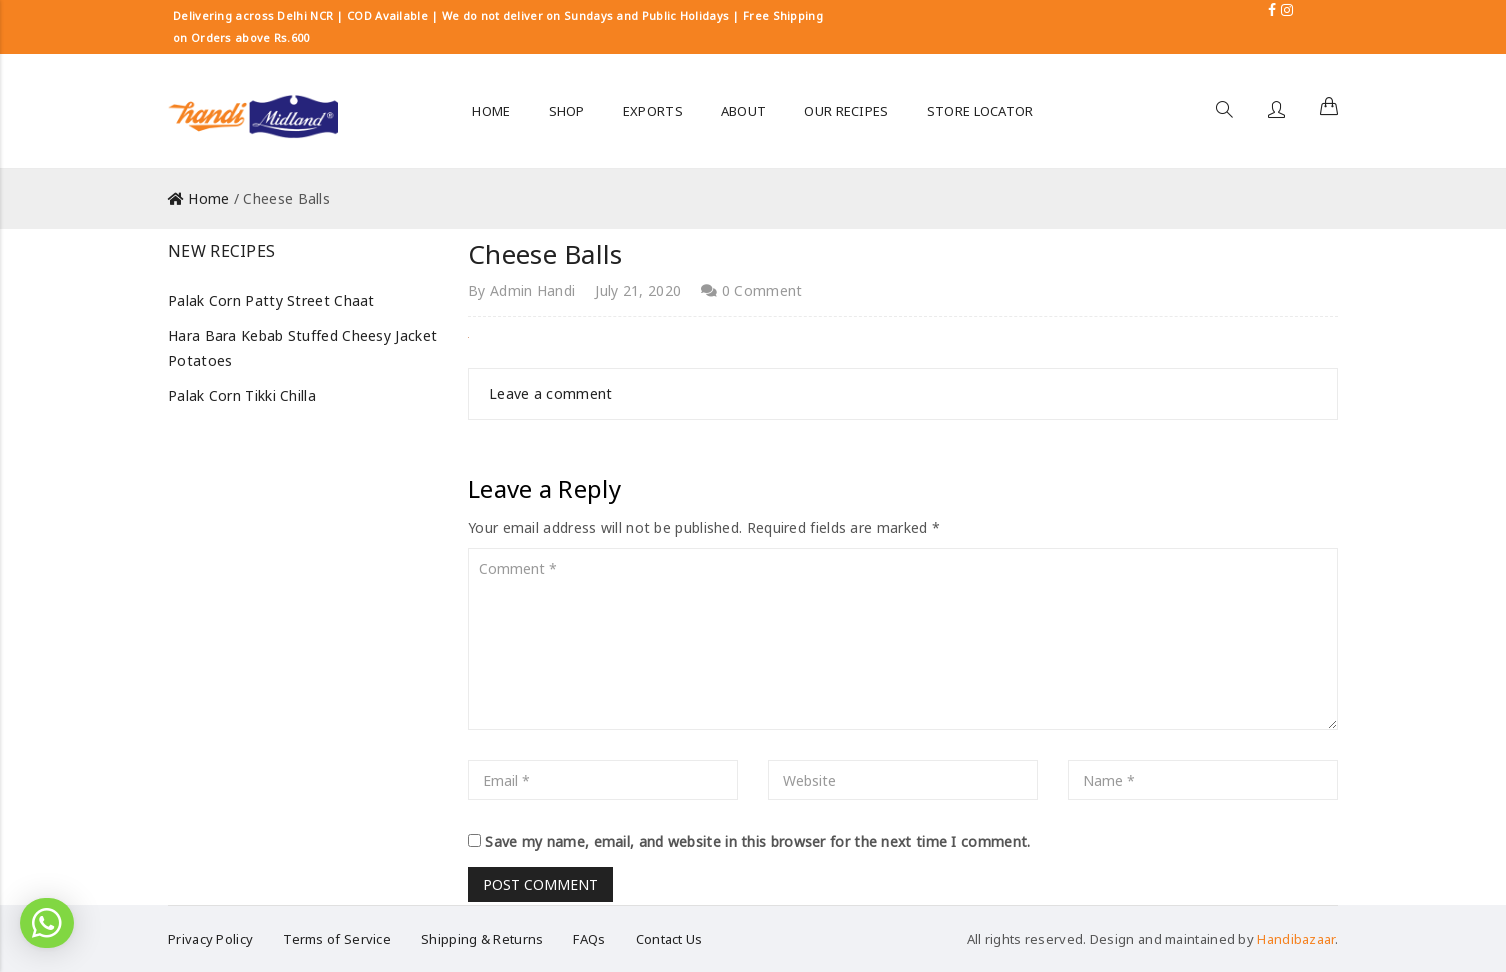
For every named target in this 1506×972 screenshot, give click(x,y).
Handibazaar (1295, 939)
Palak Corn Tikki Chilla (242, 395)
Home (208, 198)
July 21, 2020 (638, 290)
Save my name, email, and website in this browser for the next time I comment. (757, 841)
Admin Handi (532, 290)
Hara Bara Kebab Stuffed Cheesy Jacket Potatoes (302, 348)
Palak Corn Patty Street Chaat (271, 300)
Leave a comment (551, 393)
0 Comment (751, 290)
